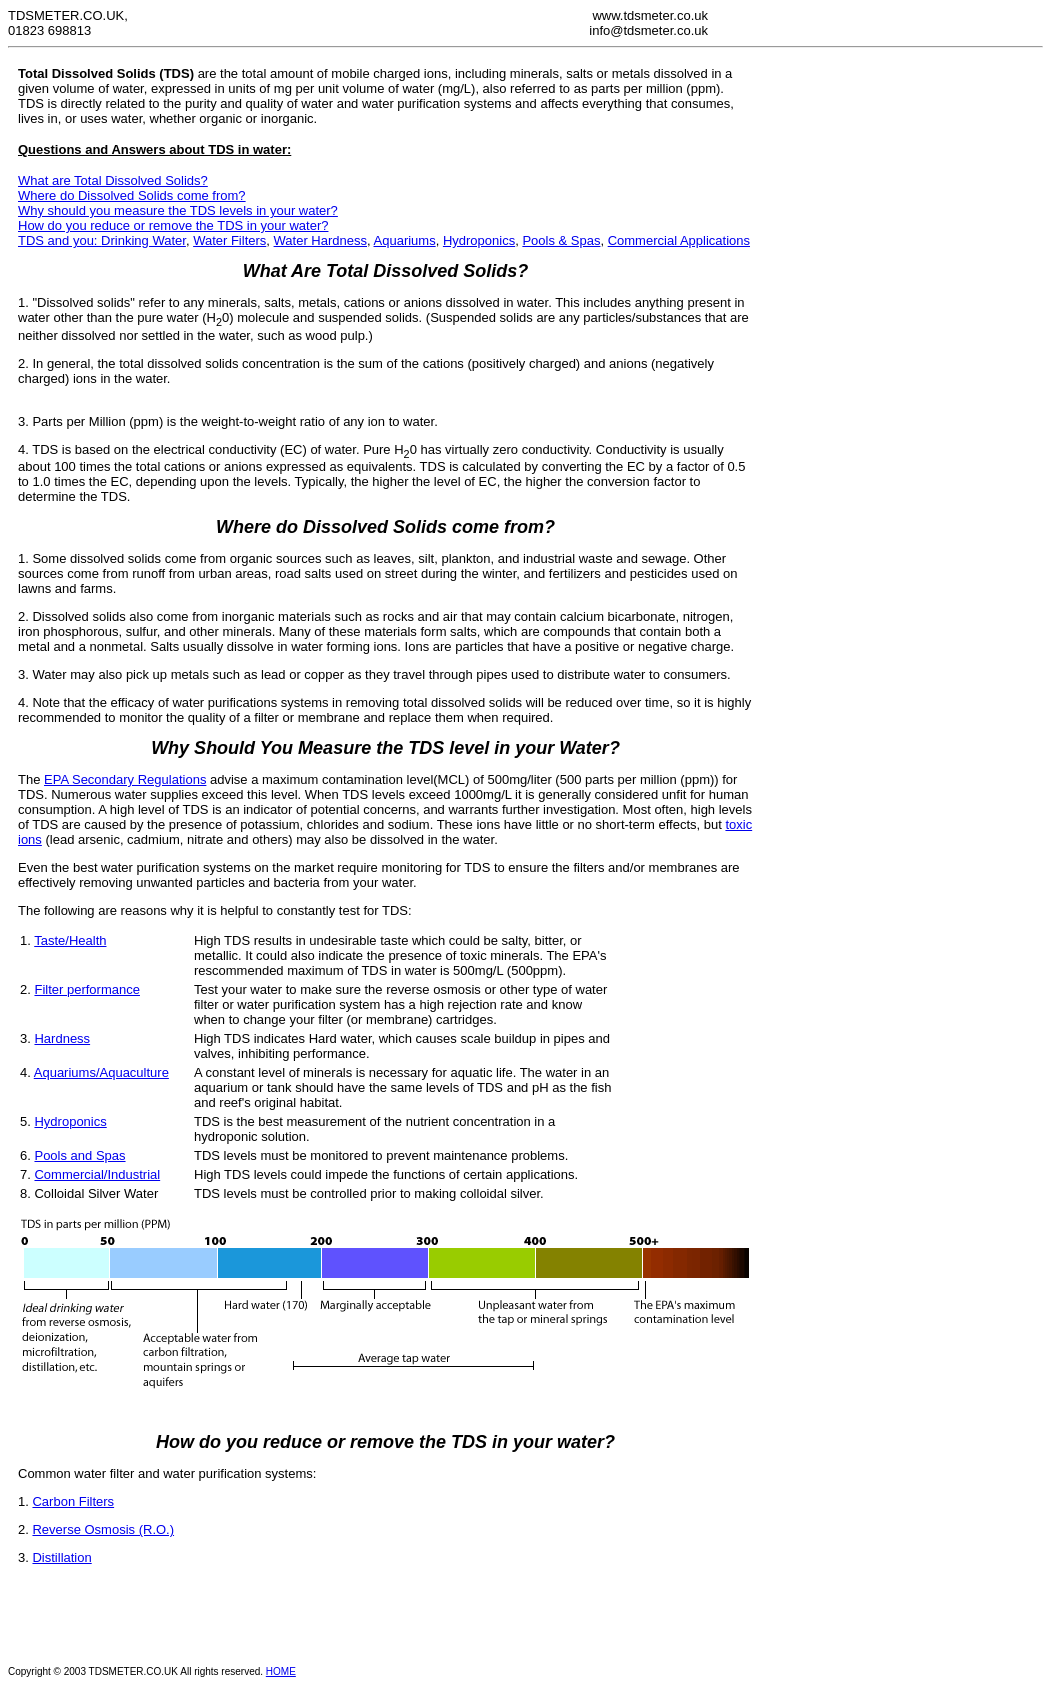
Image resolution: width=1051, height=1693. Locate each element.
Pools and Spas (79, 1155)
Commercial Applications (679, 240)
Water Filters (229, 240)
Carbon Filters (73, 1501)
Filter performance (86, 989)
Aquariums (405, 240)
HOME (281, 1671)
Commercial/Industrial (97, 1174)
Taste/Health (70, 940)
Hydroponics (479, 240)
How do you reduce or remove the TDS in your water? (173, 225)
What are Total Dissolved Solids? (113, 180)
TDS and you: (59, 240)
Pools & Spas (561, 240)
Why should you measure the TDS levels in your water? (178, 210)
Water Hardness (320, 240)
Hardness (62, 1038)
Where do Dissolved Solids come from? (132, 195)
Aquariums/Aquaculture (101, 1072)
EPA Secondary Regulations (125, 779)
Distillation (61, 1557)
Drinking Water (143, 240)
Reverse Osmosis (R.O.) (103, 1529)
